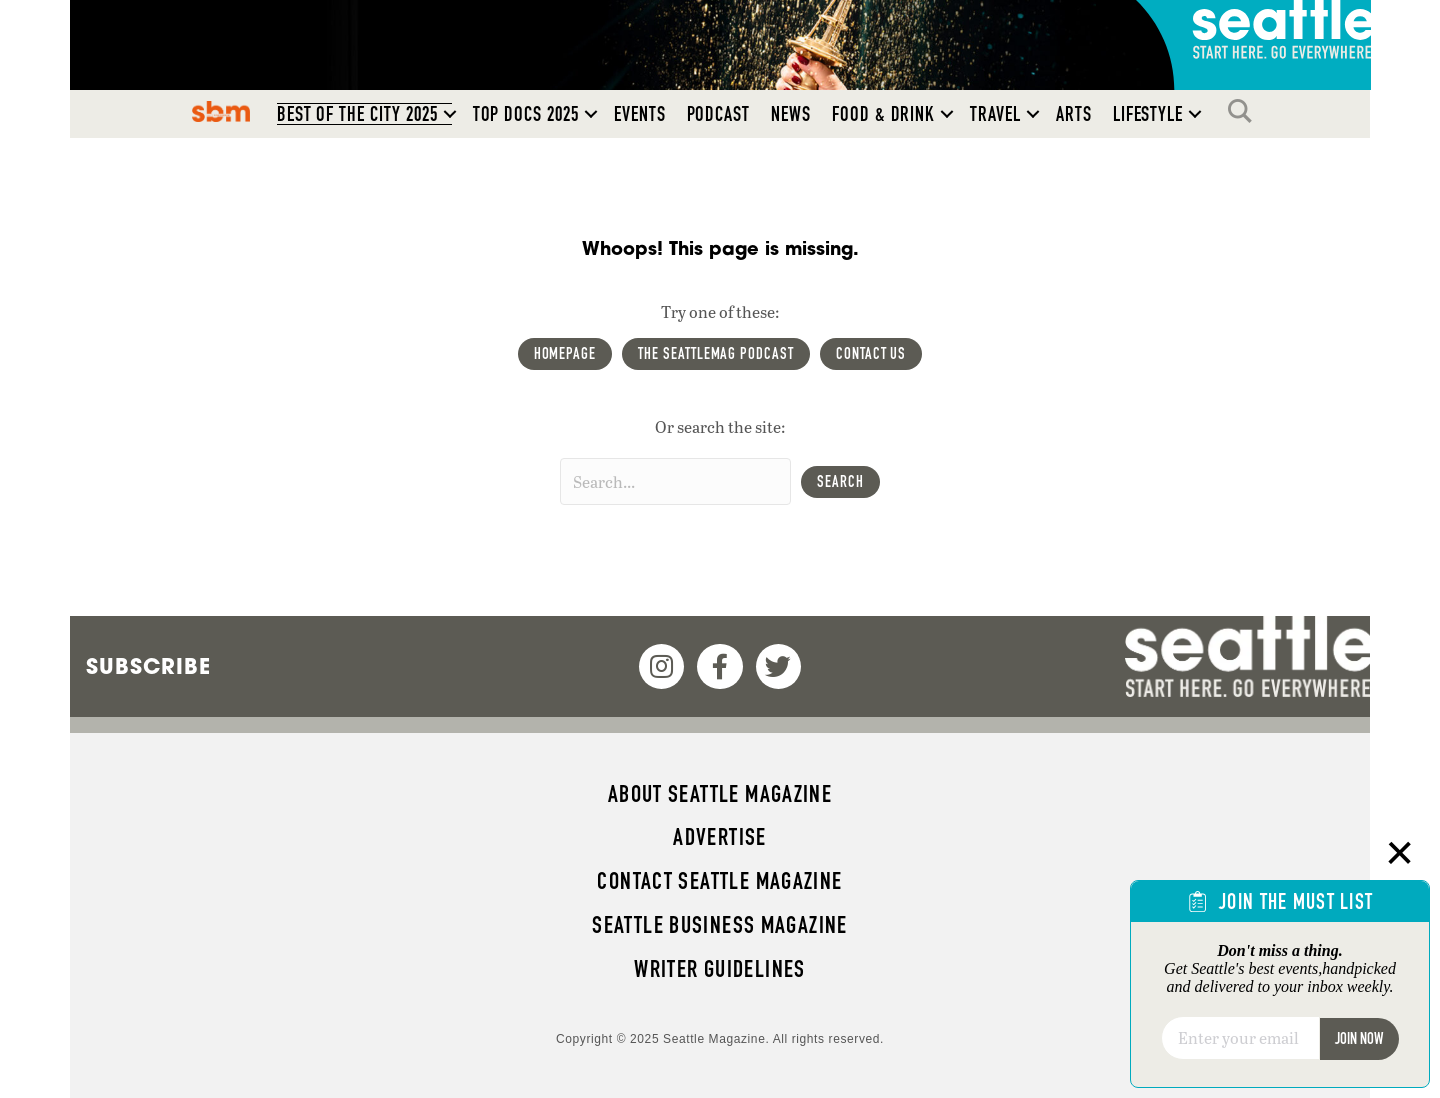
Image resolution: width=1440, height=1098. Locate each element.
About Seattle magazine (720, 794)
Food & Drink (883, 114)
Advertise (719, 837)
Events (640, 114)
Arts (1074, 114)
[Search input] (675, 481)
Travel (995, 114)
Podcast (719, 114)
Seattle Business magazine (720, 925)
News (791, 114)
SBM (220, 111)
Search (1245, 111)
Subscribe (148, 666)
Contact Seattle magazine (719, 881)
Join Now (1359, 1038)
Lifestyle (1148, 114)
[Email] (1240, 1038)
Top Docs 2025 (526, 114)
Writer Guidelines (720, 969)
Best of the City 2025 (357, 114)
